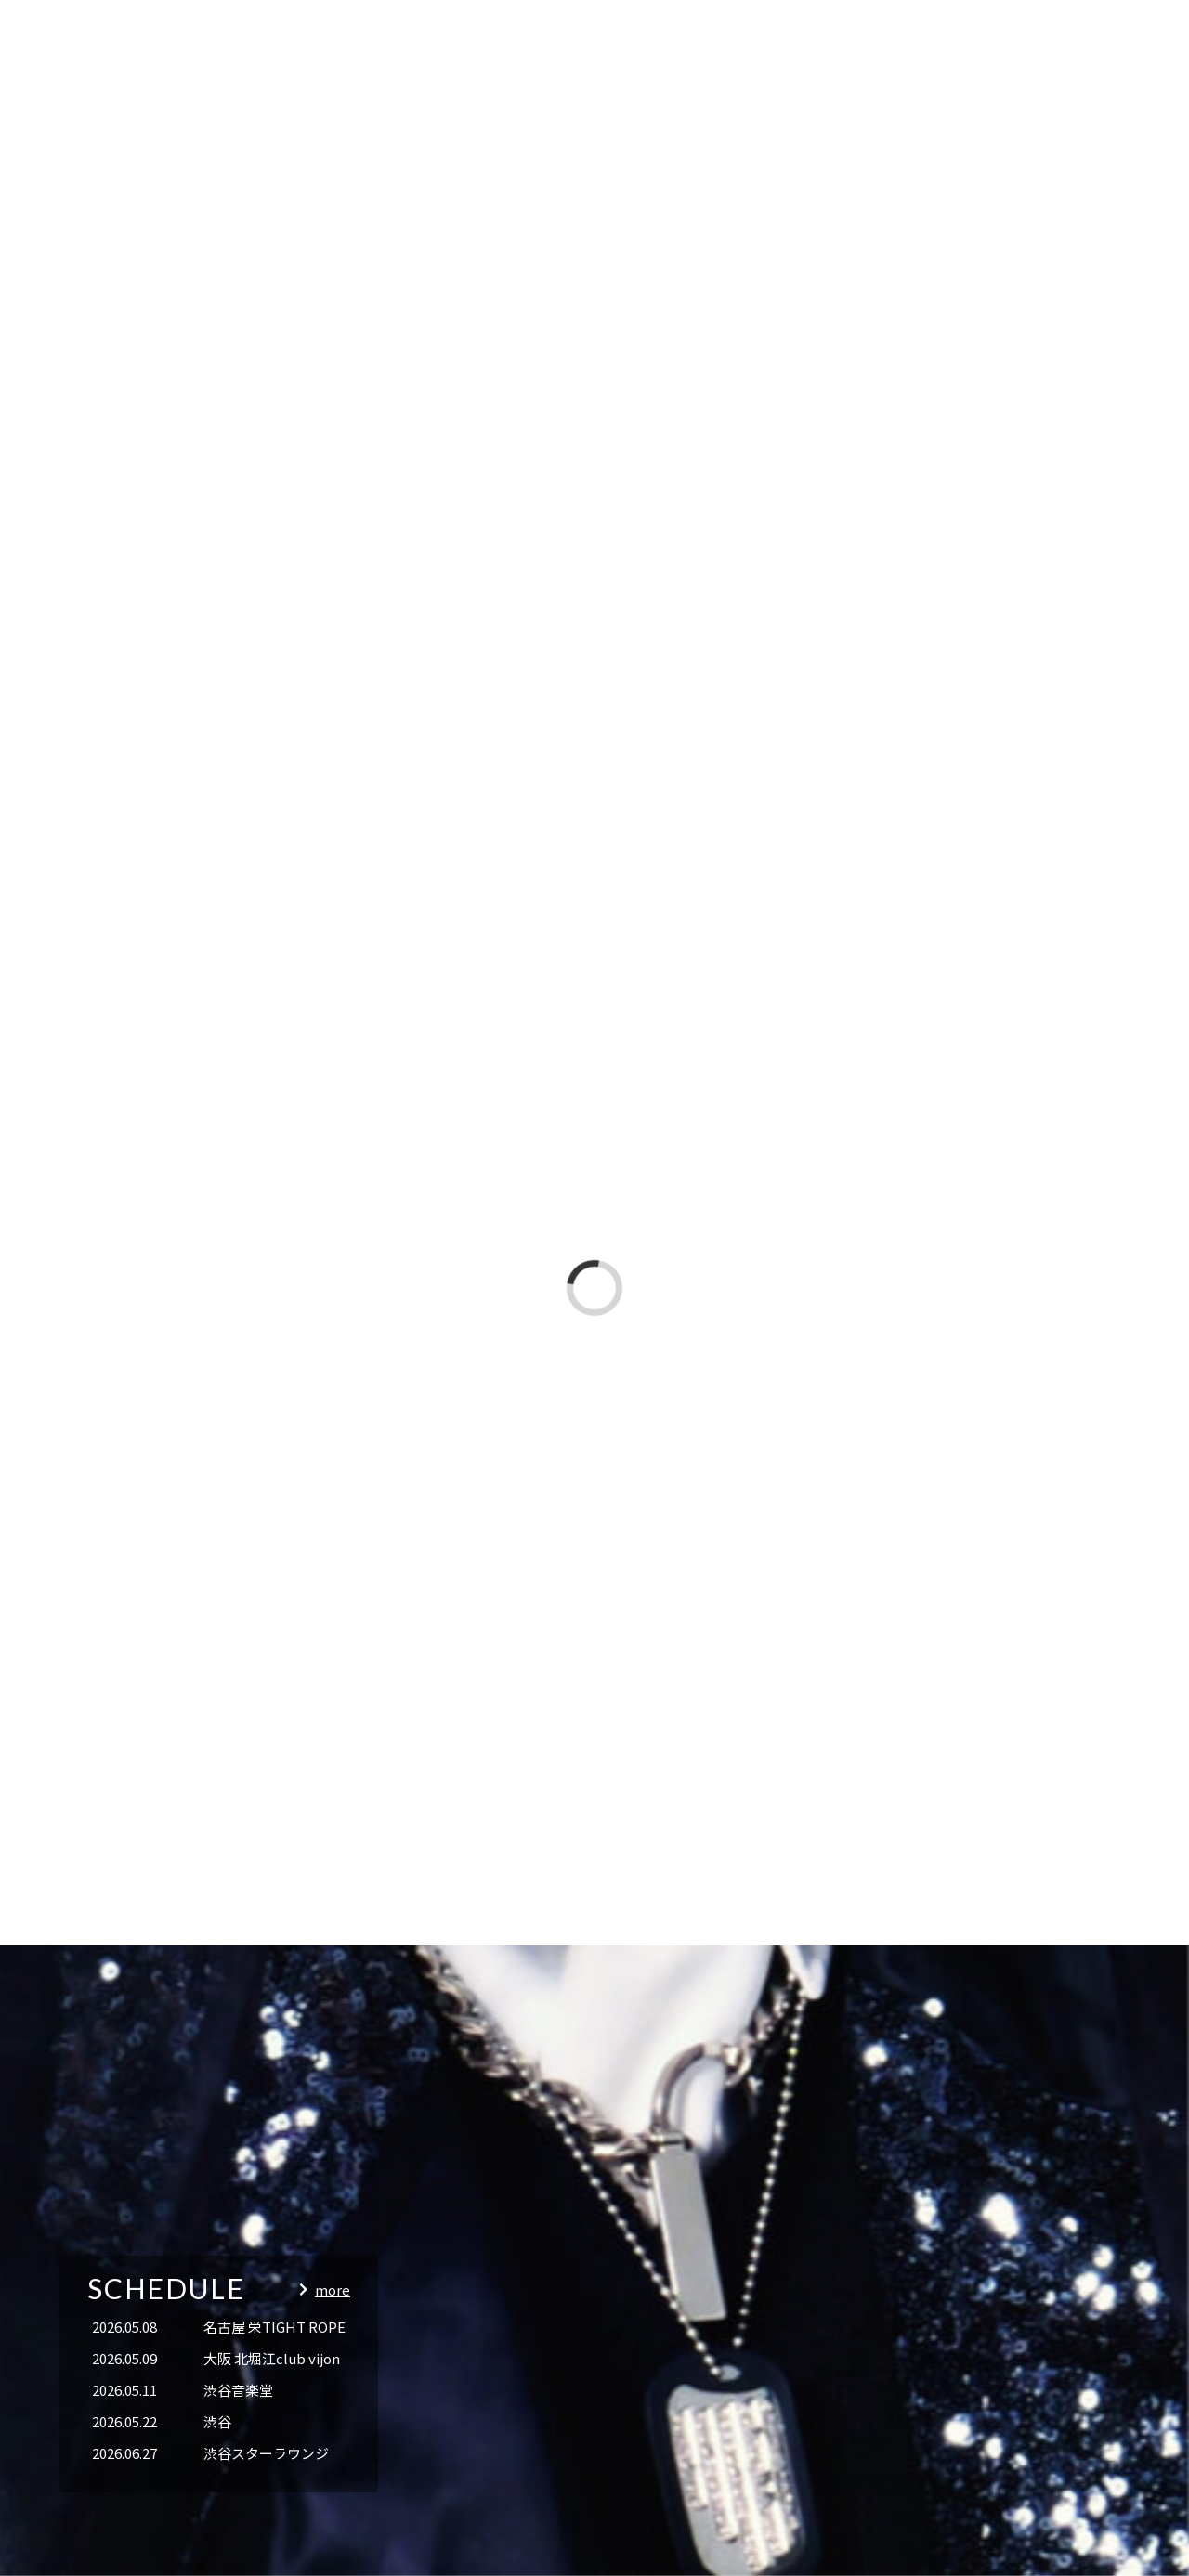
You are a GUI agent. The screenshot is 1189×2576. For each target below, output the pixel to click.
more (332, 2289)
